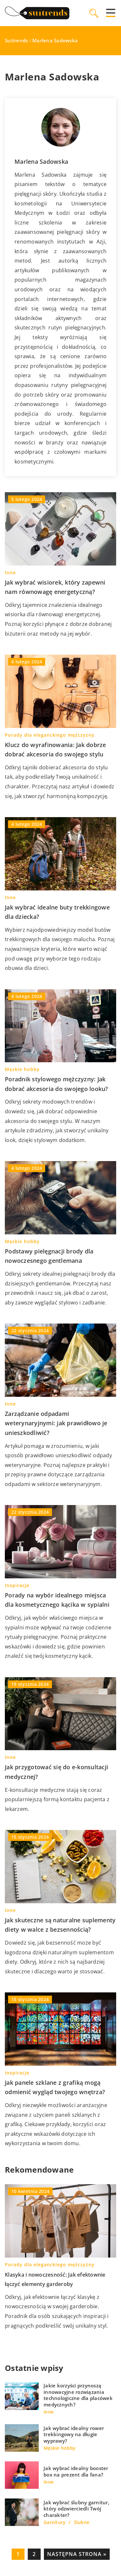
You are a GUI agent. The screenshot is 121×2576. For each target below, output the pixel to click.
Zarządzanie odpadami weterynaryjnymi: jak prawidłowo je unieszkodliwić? (56, 1423)
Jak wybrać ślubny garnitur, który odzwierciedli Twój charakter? (76, 2508)
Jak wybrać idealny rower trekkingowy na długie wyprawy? (74, 2434)
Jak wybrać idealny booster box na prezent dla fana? (76, 2471)
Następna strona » (76, 2554)
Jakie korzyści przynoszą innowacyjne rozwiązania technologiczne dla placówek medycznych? (78, 2395)
